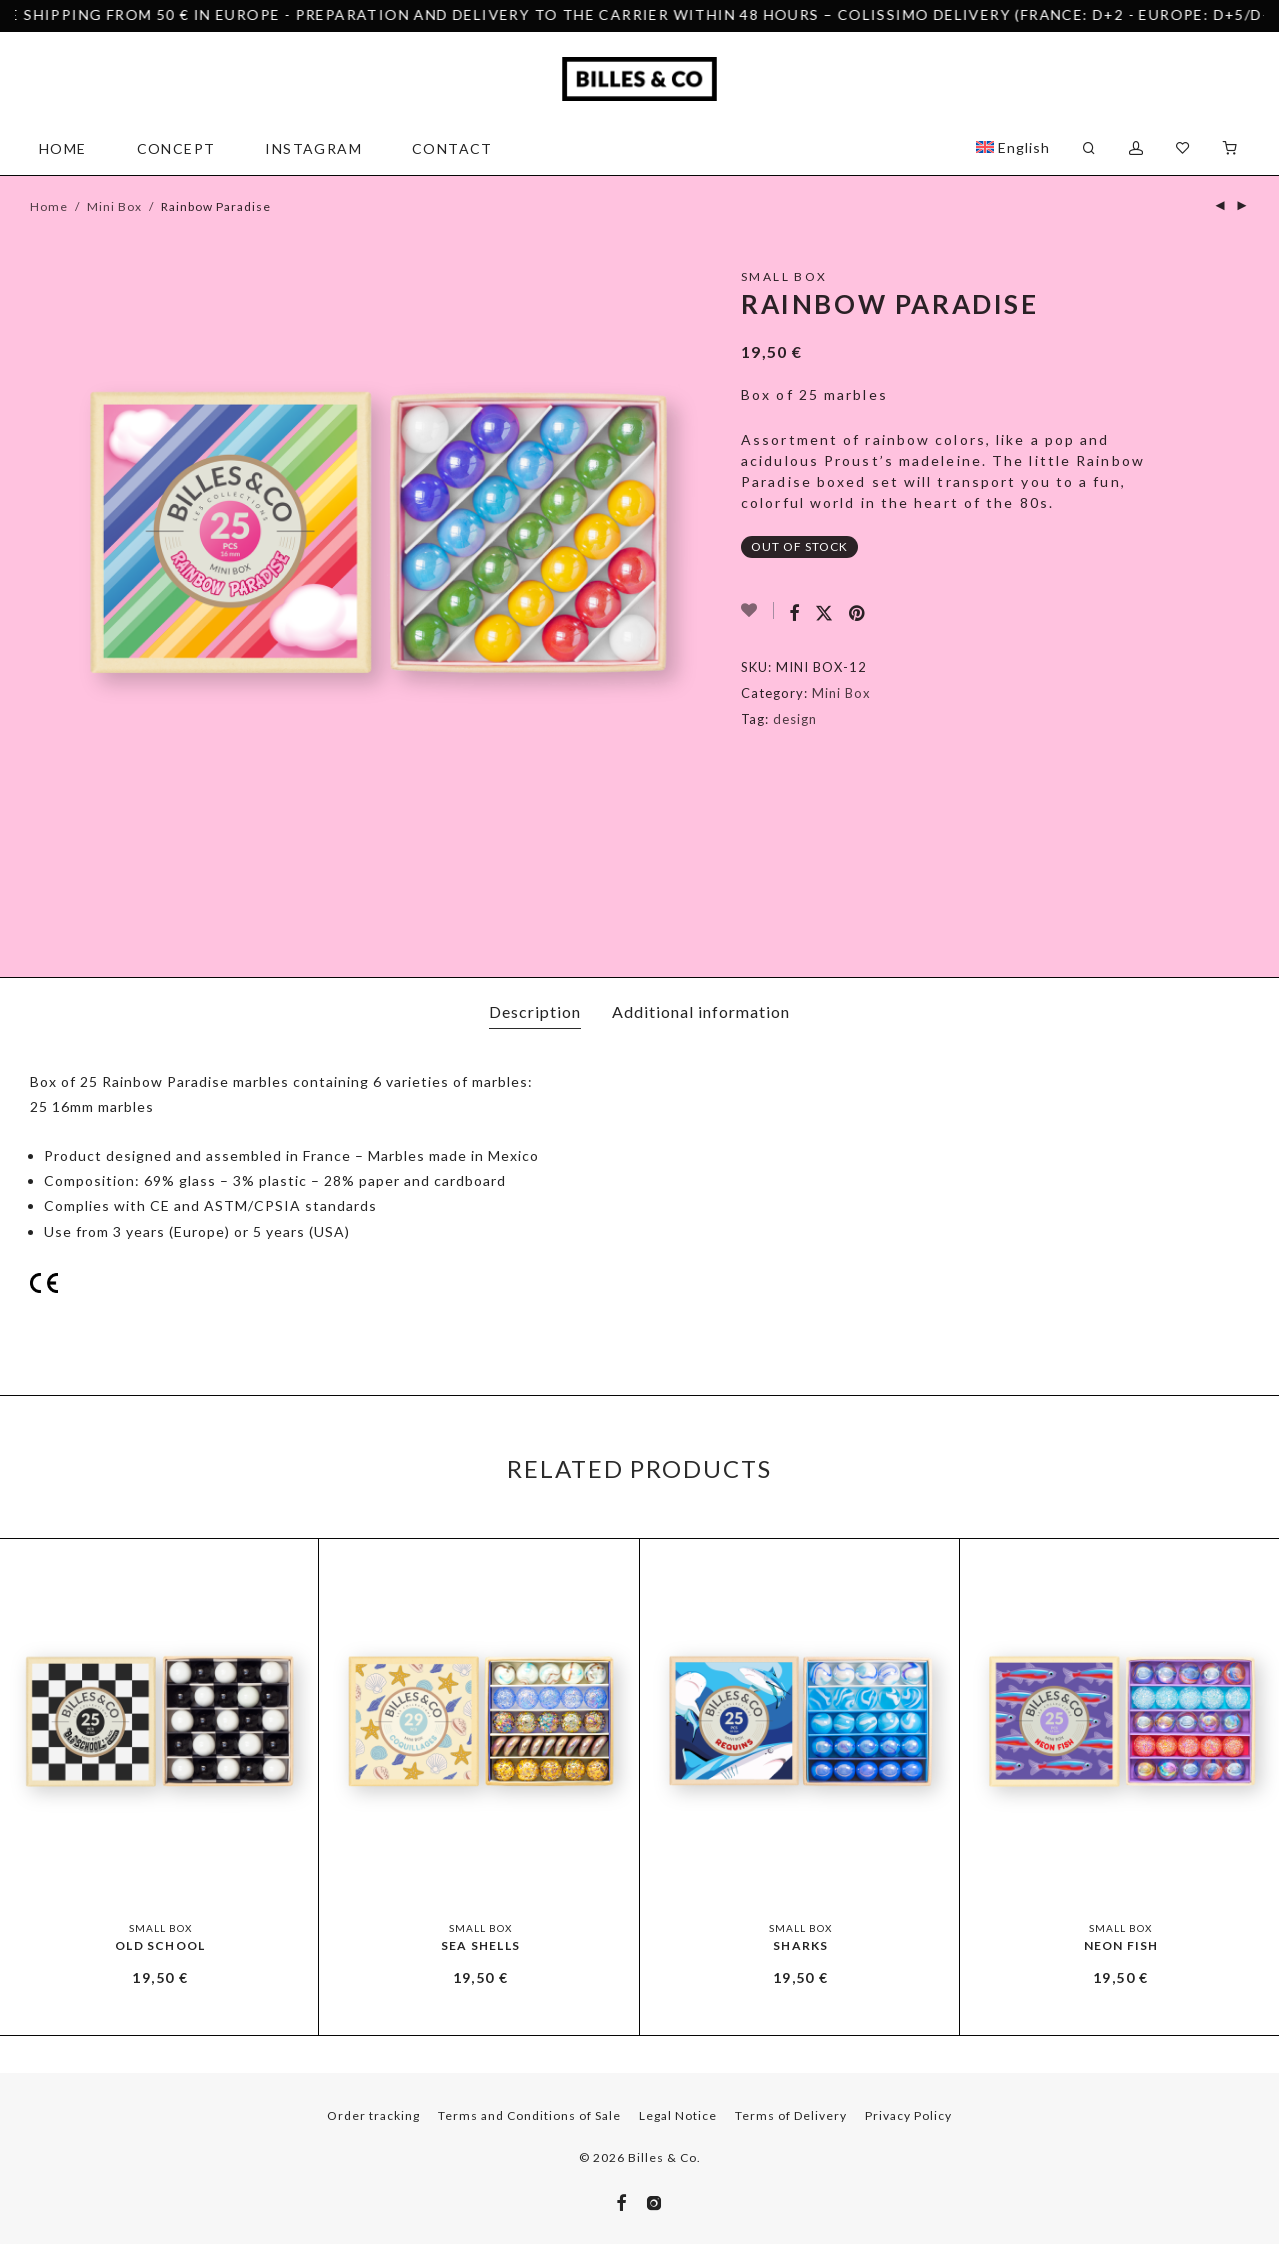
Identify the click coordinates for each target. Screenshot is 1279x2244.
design (795, 719)
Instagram (313, 148)
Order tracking (373, 2115)
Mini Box (114, 206)
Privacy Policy (908, 2115)
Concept (176, 148)
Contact (452, 148)
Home (63, 148)
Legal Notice (678, 2115)
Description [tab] (535, 1011)
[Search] (1089, 148)
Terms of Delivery (791, 2115)
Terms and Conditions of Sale (529, 2115)
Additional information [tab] (701, 1011)
